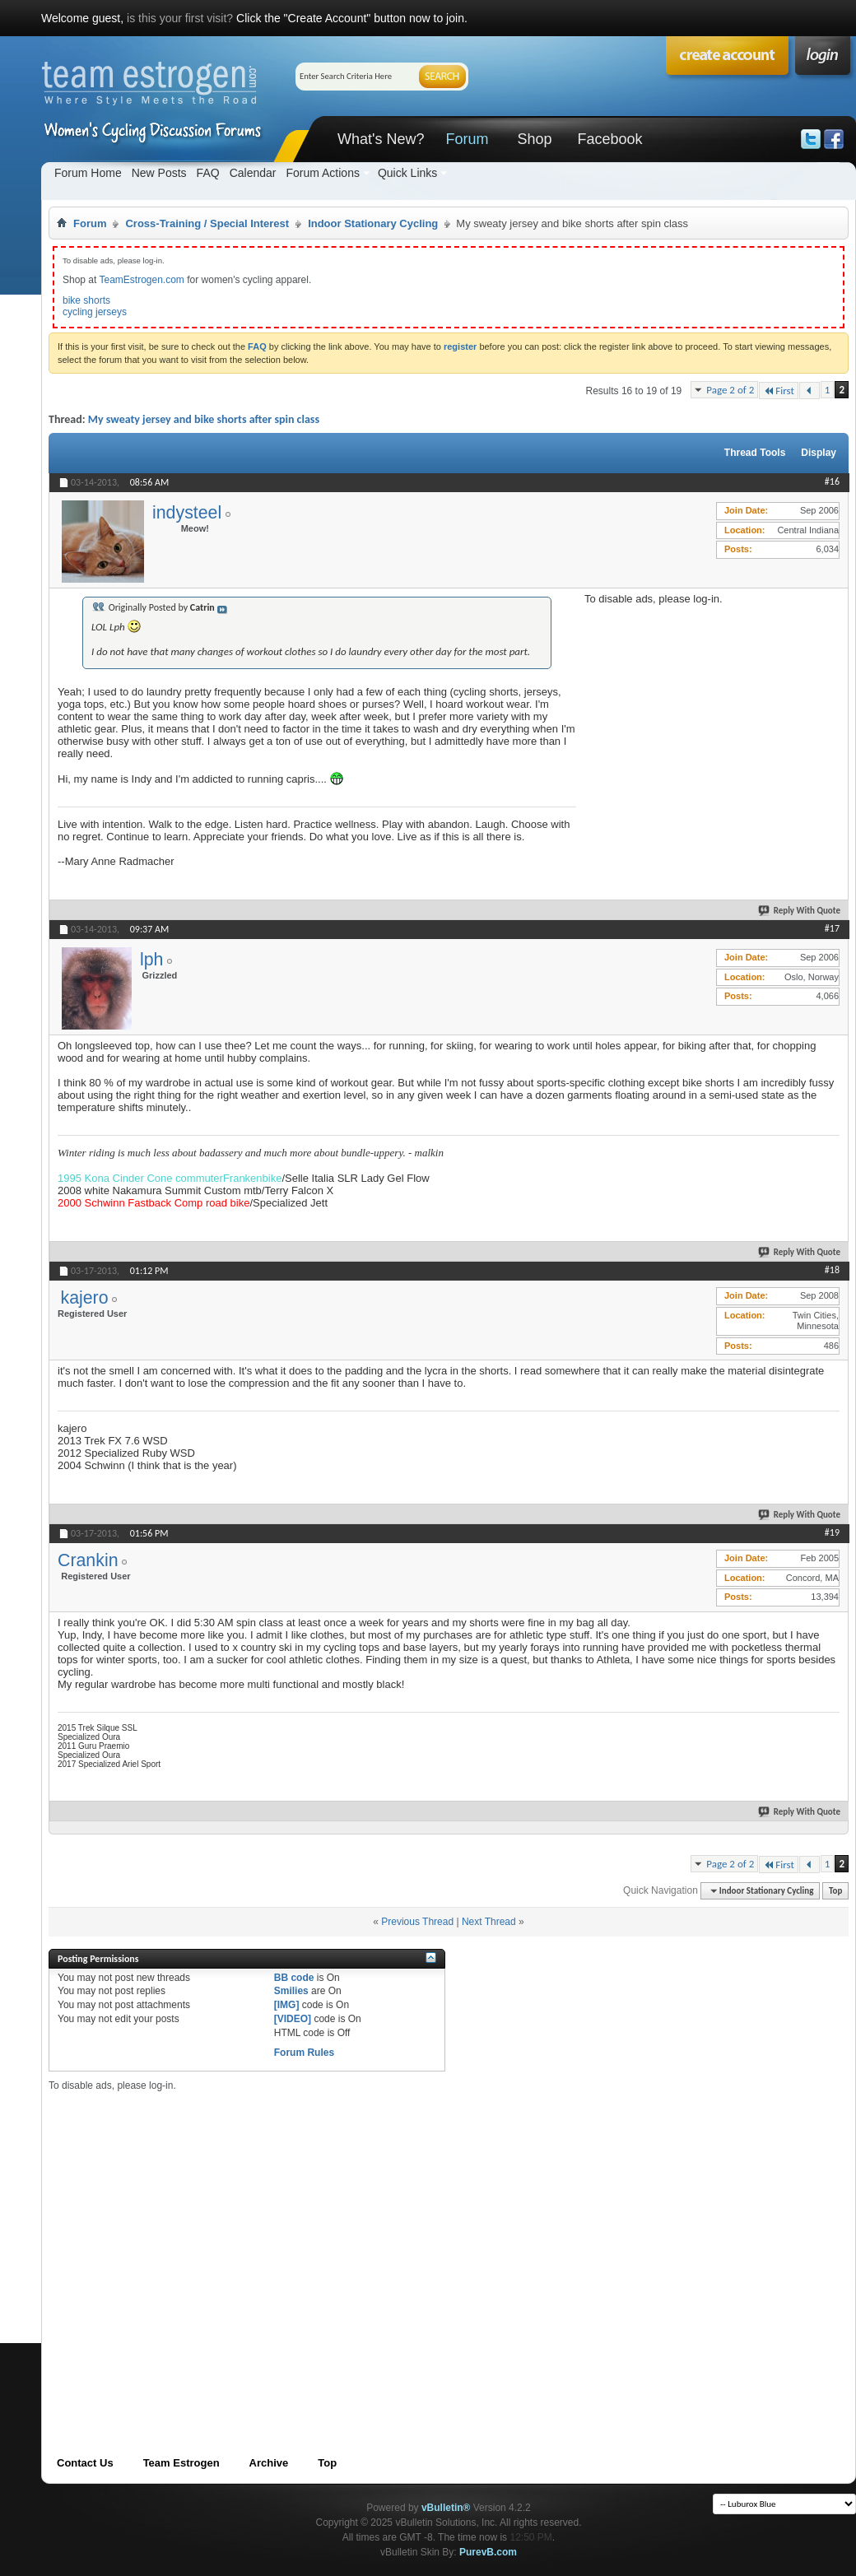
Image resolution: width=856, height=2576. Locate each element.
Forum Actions (322, 172)
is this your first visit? (180, 18)
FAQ (208, 172)
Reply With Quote (800, 910)
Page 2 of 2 (730, 390)
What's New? (380, 139)
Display (818, 452)
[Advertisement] (707, 708)
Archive (269, 2463)
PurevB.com (488, 2552)
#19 (832, 1532)
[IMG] (287, 2005)
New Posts (159, 172)
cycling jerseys (95, 312)
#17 (832, 928)
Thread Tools (754, 452)
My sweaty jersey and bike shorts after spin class (203, 419)
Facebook (609, 139)
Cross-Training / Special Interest (207, 223)
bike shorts (86, 300)
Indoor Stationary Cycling (373, 223)
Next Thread (489, 1921)
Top (835, 1891)
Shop (534, 139)
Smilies (291, 1991)
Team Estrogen (181, 2463)
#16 (832, 481)
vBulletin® (446, 2507)
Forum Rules (304, 2052)
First (778, 390)
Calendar (253, 172)
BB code (294, 1977)
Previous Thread (417, 1921)
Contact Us (85, 2463)
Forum (466, 139)
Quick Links (407, 172)
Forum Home (88, 172)
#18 (832, 1270)
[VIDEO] (292, 2019)
